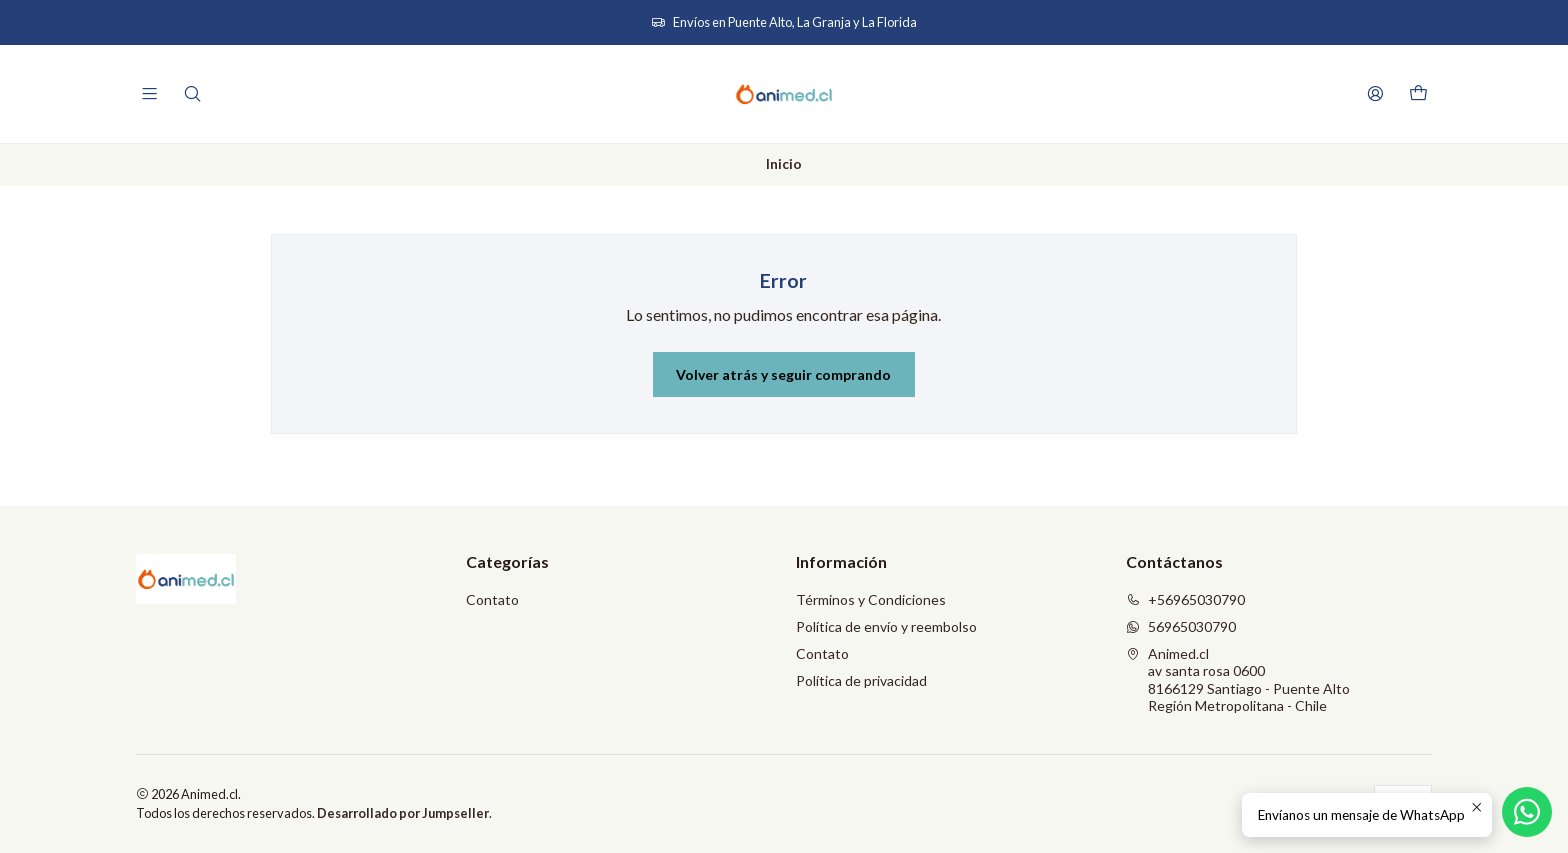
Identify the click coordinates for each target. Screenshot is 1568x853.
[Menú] (149, 93)
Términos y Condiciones (871, 599)
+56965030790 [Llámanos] (1185, 599)
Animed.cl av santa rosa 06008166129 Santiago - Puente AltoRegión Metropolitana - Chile (1238, 680)
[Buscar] (191, 93)
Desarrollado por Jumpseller (403, 813)
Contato (492, 599)
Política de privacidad (861, 680)
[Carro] (1418, 94)
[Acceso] (1375, 93)
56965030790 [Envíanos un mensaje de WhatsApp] (1181, 626)
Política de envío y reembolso (886, 626)
